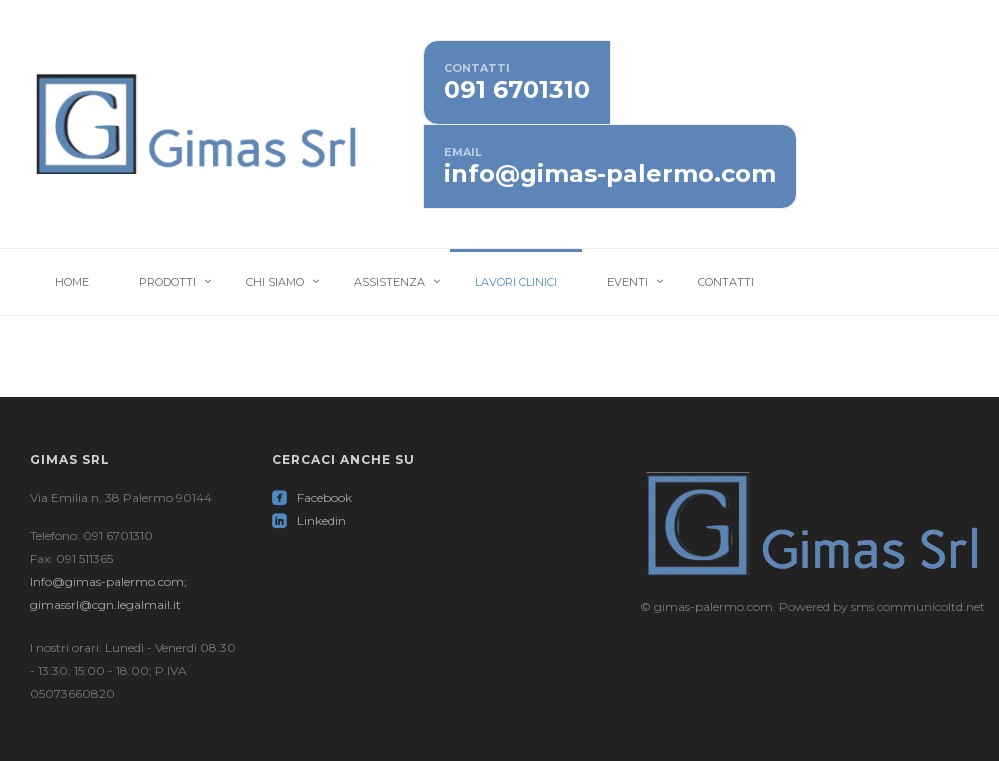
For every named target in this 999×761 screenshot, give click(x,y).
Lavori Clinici (516, 282)
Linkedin (309, 520)
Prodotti (167, 282)
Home (72, 282)
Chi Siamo (275, 282)
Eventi (627, 282)
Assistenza (389, 282)
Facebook (312, 497)
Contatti (726, 282)
